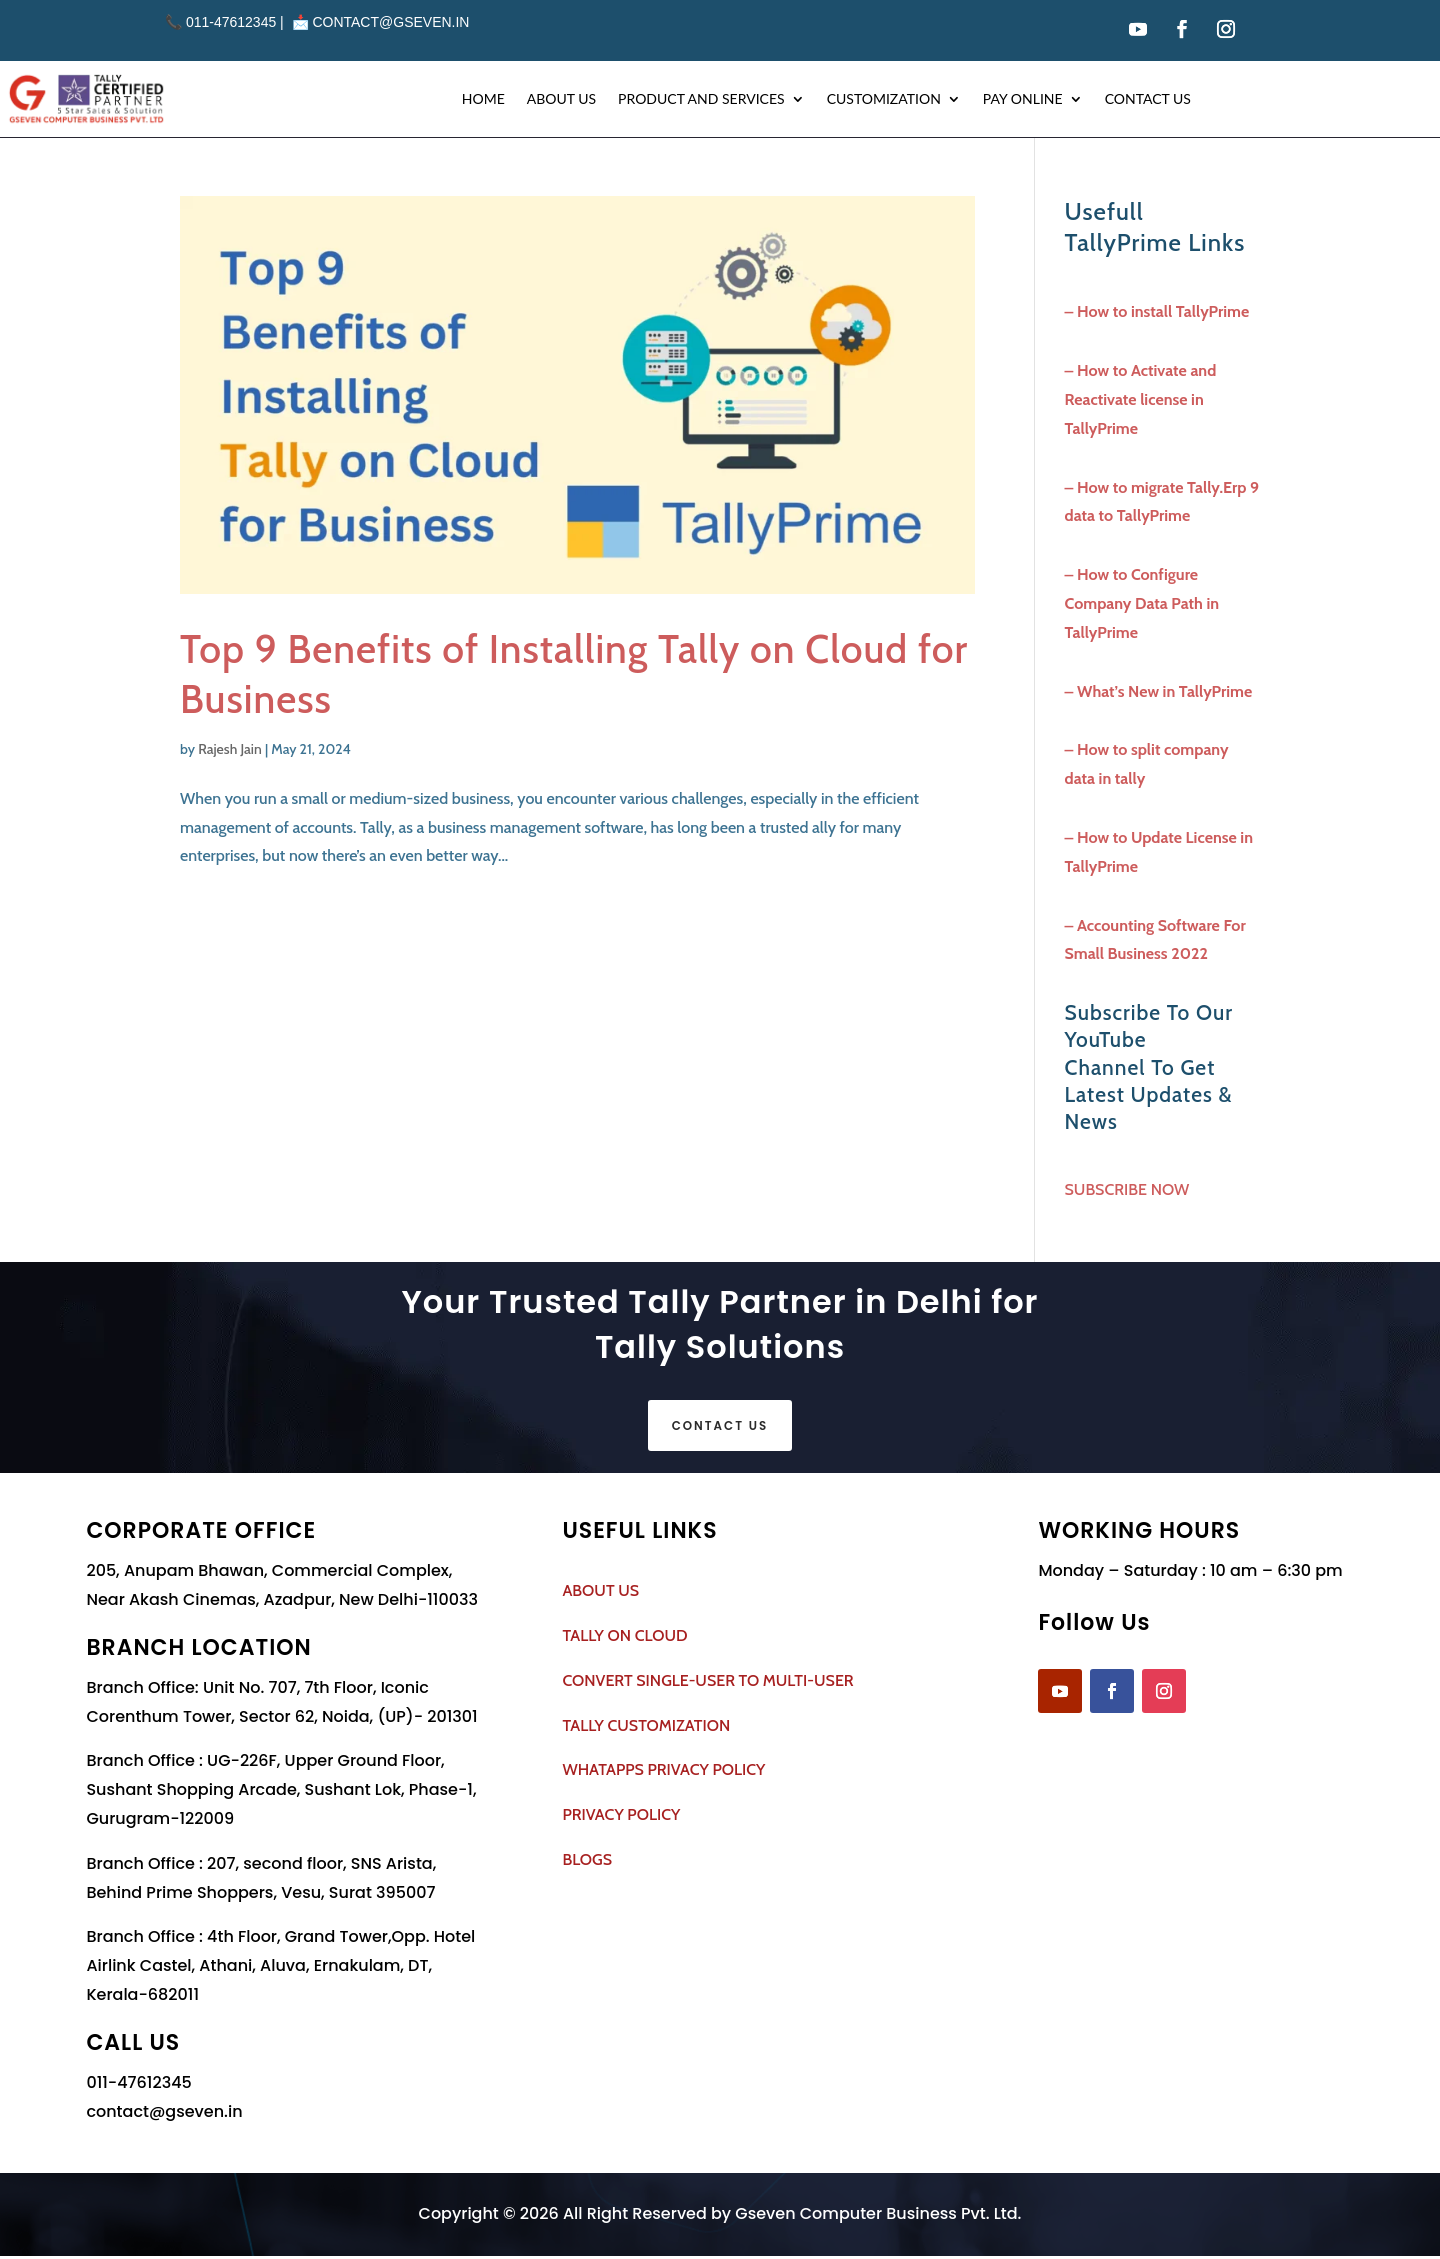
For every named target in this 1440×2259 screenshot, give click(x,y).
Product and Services (701, 98)
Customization (884, 98)
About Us (561, 98)
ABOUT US (600, 1593)
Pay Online (1023, 98)
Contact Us (1148, 98)
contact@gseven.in (390, 22)
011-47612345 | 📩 (238, 22)
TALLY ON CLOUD (624, 1638)
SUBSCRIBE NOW (1127, 1189)
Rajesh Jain (230, 749)
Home (483, 98)
